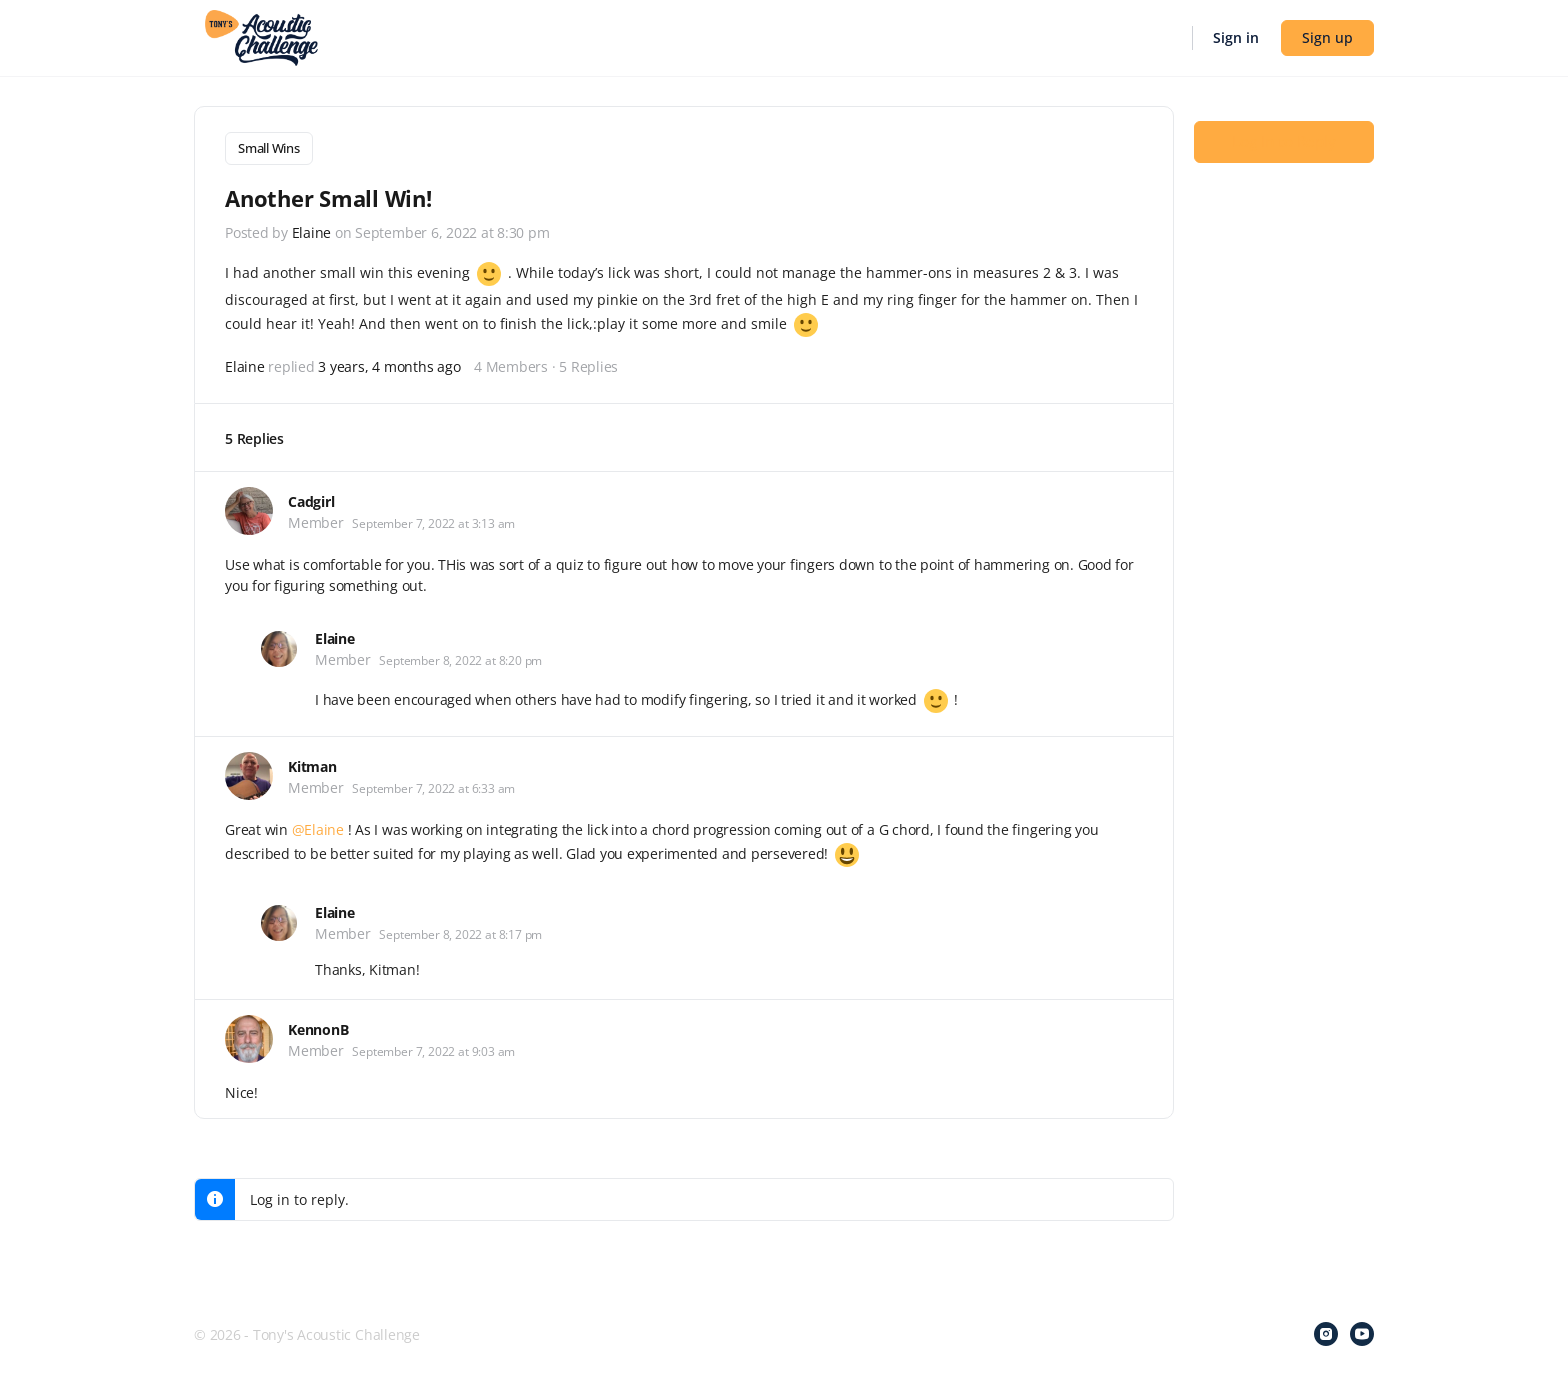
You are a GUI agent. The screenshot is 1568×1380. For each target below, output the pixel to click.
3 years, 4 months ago (389, 364)
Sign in (1236, 37)
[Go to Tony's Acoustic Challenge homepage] (261, 36)
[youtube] (1362, 1332)
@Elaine (318, 827)
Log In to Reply (1284, 141)
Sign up (1327, 37)
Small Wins (269, 148)
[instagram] (1326, 1332)
